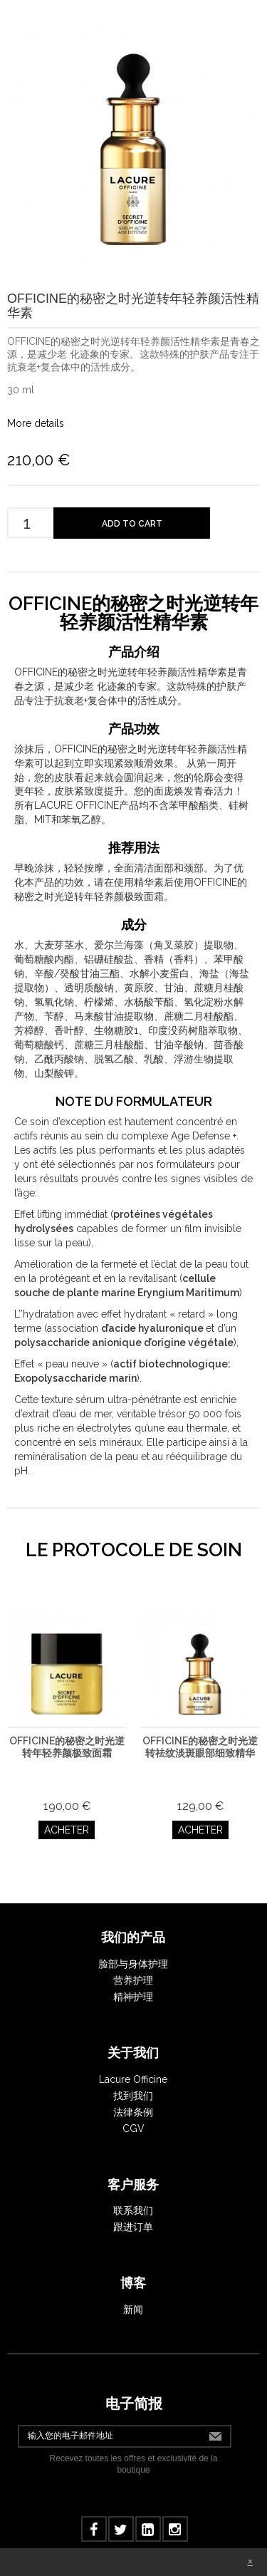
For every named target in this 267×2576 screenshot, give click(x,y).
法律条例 (133, 2112)
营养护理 (133, 1980)
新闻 (133, 2309)
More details (35, 423)
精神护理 (133, 1996)
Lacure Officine (133, 2079)
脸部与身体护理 (133, 1964)
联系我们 (133, 2210)
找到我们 (133, 2095)
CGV (133, 2128)
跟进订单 (133, 2227)
